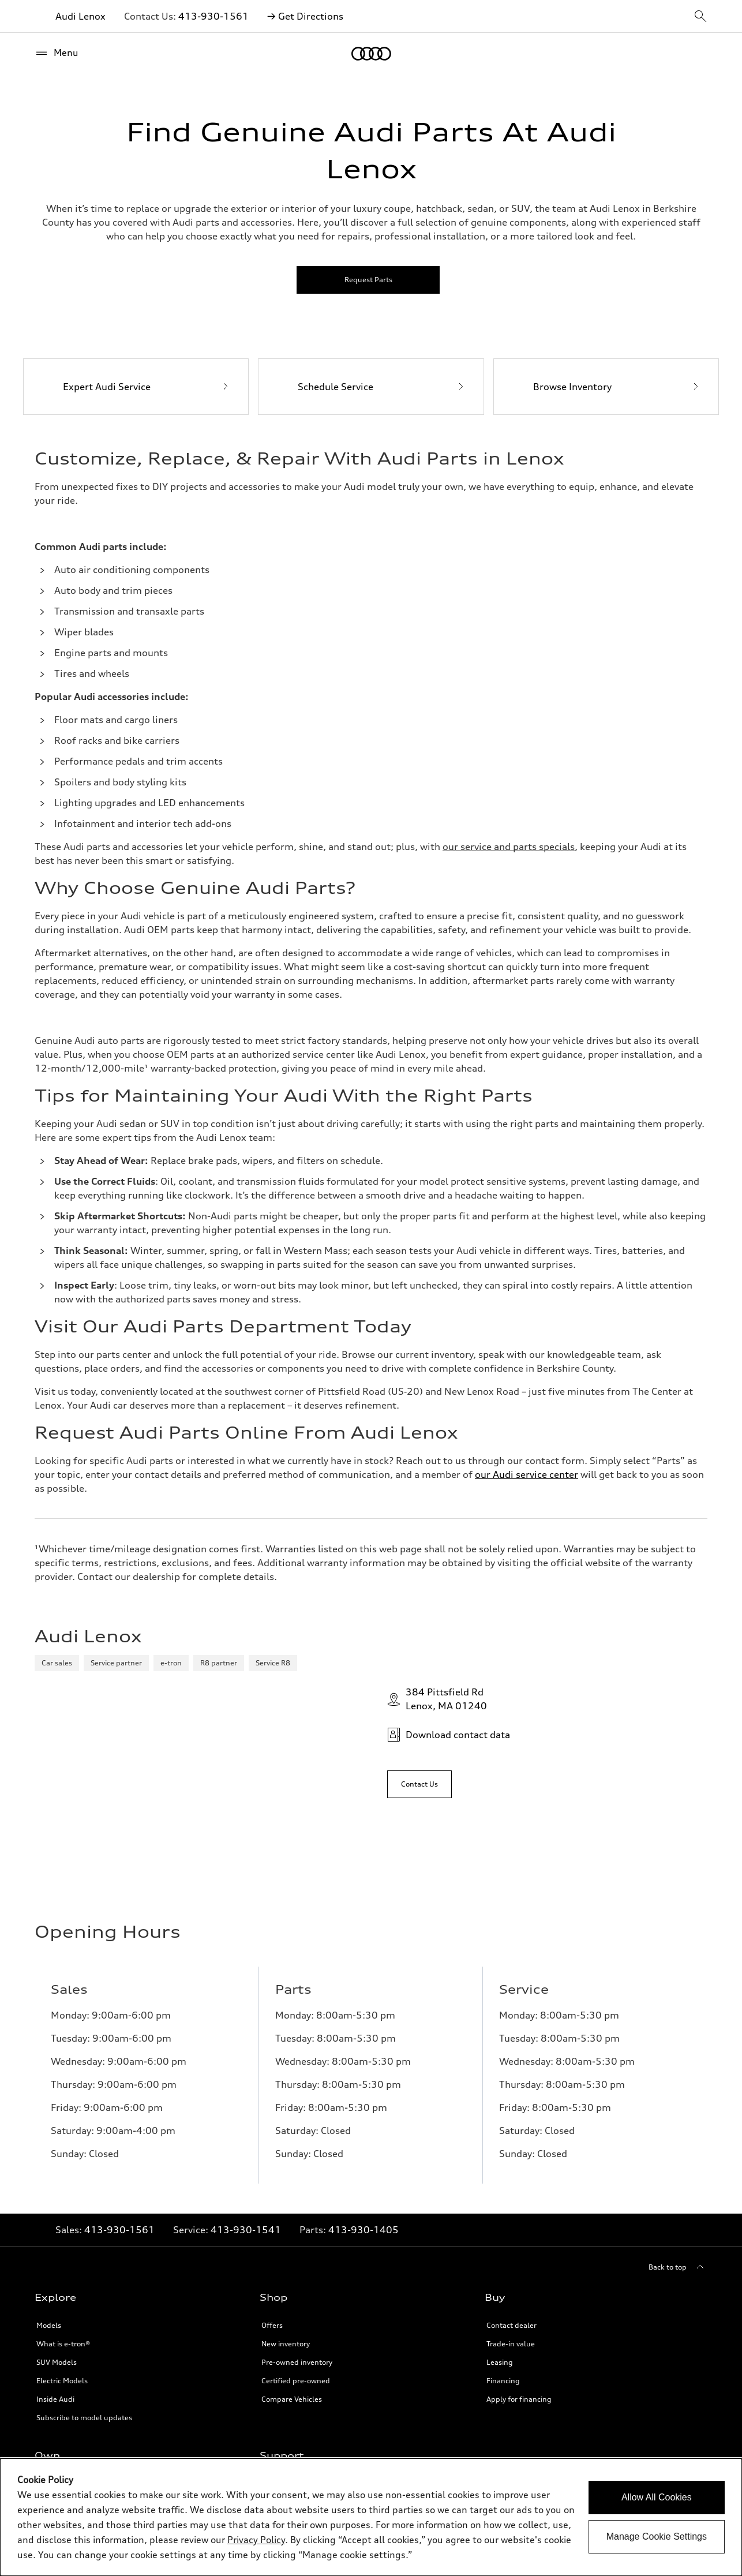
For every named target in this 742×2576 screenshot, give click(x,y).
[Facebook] (594, 2422)
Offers (272, 2089)
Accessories (55, 2321)
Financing (503, 2145)
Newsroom (279, 2285)
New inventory (285, 2108)
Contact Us (279, 2248)
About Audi (280, 2266)
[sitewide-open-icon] (700, 17)
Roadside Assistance (70, 2358)
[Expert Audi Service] (136, 386)
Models (48, 2089)
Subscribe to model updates (84, 2182)
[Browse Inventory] (606, 386)
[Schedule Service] (371, 386)
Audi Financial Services (74, 2285)
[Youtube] (659, 2422)
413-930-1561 (213, 16)
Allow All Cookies (656, 2497)
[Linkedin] (626, 2422)
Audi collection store (71, 2303)
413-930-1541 (246, 1994)
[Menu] (56, 53)
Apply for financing (519, 2163)
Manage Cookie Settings (656, 2536)
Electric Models (62, 2145)
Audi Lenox (80, 16)
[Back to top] (678, 2032)
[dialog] (371, 2517)
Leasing (499, 2126)
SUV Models (56, 2126)
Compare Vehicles (291, 2163)
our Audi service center (526, 1474)
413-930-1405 (363, 1994)
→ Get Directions (305, 16)
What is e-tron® (63, 2108)
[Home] (371, 54)
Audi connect (58, 2340)
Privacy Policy (283, 2303)
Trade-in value (510, 2108)
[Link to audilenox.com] (509, 846)
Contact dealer (511, 2089)
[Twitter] (691, 2422)
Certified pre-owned (295, 2145)
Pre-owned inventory (296, 2126)
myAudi (49, 2248)
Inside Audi (55, 2163)
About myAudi (60, 2266)
